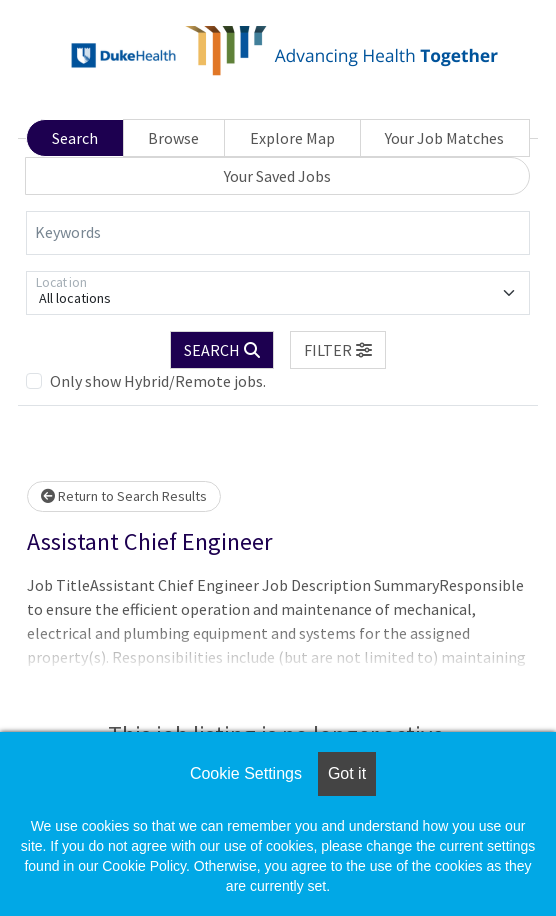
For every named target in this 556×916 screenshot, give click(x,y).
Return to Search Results (124, 496)
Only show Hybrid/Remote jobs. (158, 381)
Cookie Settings (246, 773)
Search (75, 138)
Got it (347, 773)
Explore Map (292, 138)
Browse (173, 138)
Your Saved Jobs (277, 176)
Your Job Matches (444, 138)
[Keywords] (278, 233)
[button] (338, 350)
